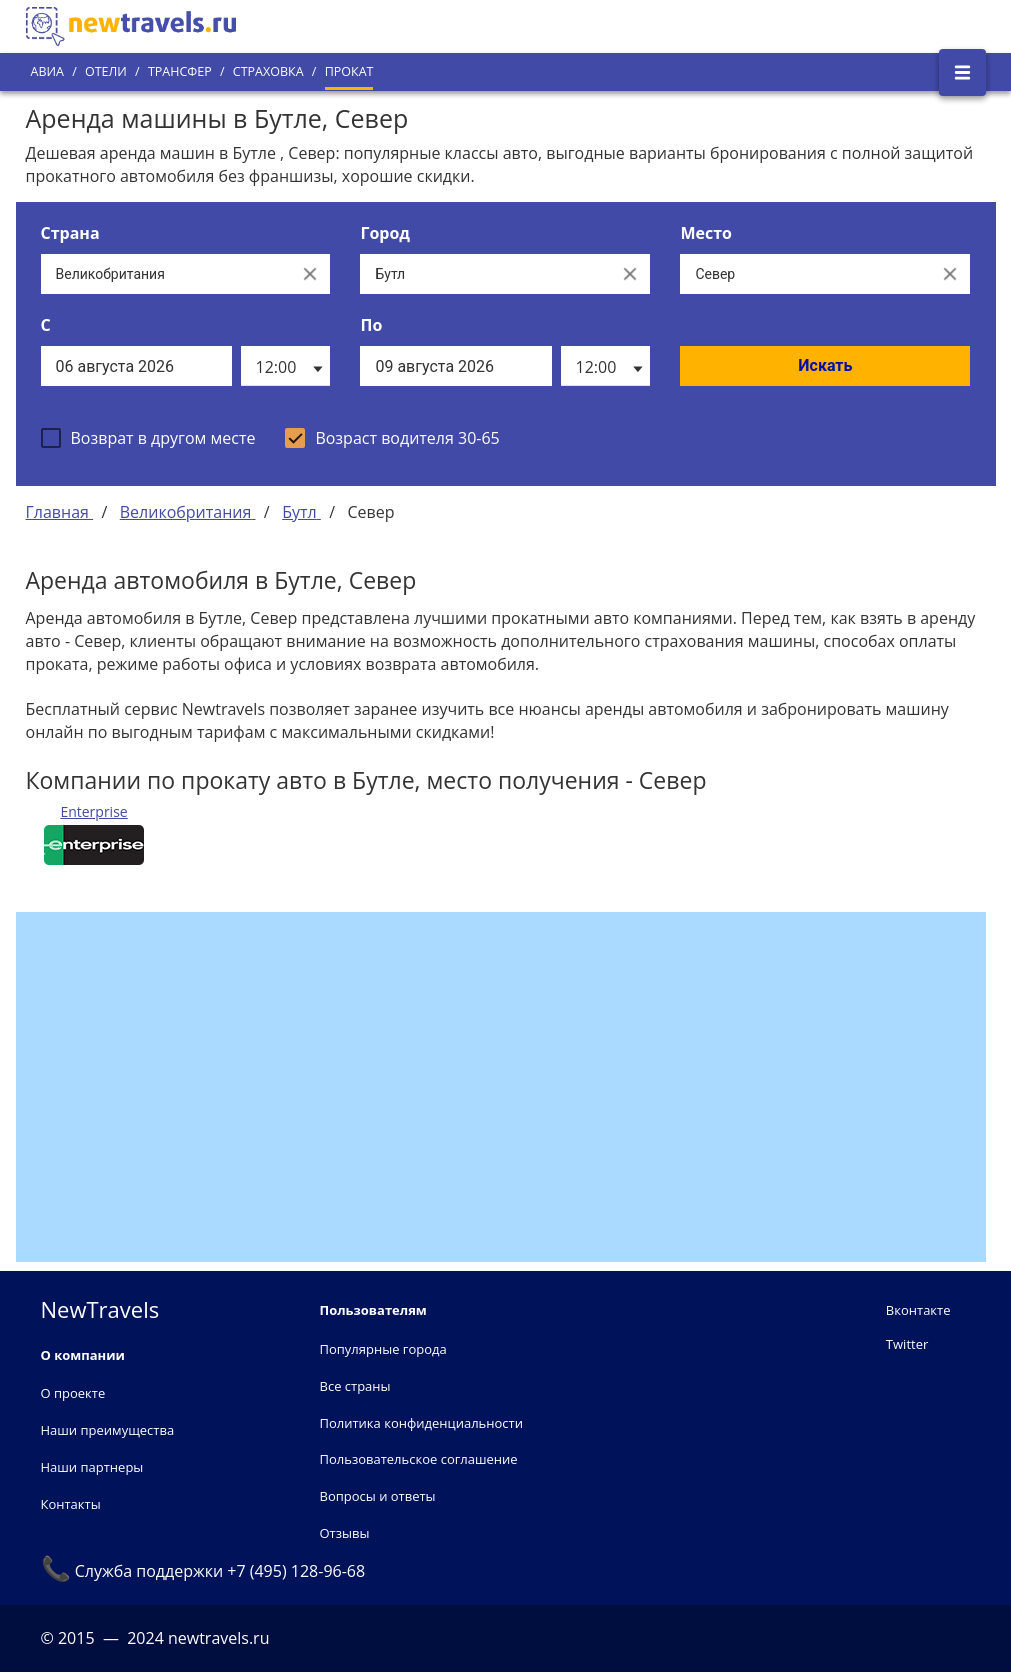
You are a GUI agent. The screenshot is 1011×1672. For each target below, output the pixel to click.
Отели (106, 71)
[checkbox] (148, 438)
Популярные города (383, 1349)
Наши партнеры (92, 1467)
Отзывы (345, 1533)
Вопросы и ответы (378, 1496)
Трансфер (180, 71)
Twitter (907, 1344)
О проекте (73, 1393)
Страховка (268, 71)
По (371, 325)
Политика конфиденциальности (421, 1423)
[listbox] (285, 366)
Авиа (47, 71)
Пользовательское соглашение (419, 1459)
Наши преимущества (108, 1430)
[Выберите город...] (485, 274)
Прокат (349, 71)
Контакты (71, 1504)
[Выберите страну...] (166, 274)
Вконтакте (918, 1310)
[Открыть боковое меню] (962, 72)
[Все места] (805, 274)
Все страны (355, 1386)
